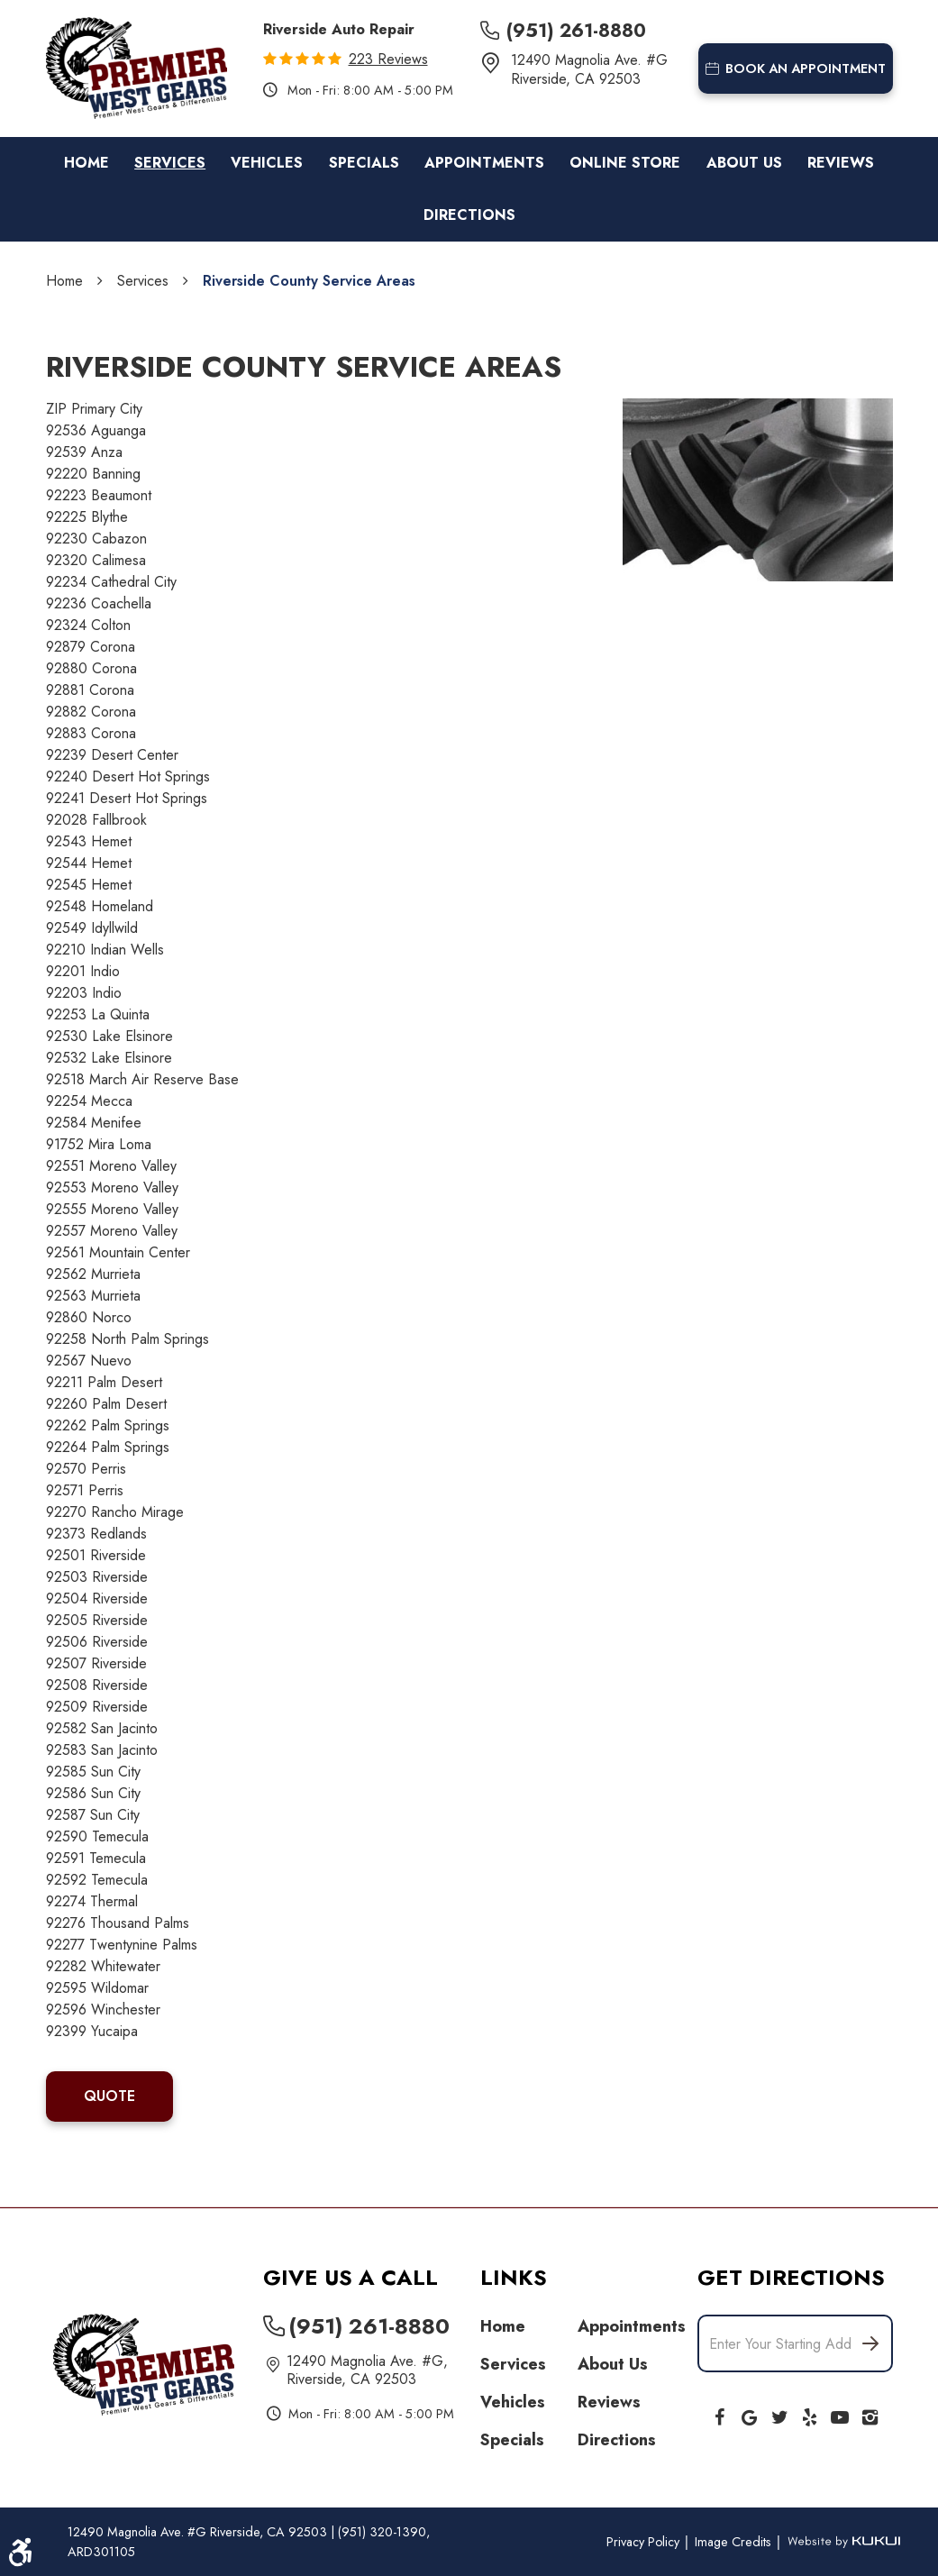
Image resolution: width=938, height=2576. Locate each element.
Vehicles (267, 162)
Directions (469, 215)
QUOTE (109, 2096)
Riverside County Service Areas (309, 280)
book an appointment (796, 68)
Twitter (779, 2413)
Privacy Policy (644, 2542)
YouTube (840, 2413)
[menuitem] (86, 163)
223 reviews (388, 59)
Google (749, 2413)
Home (86, 162)
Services (169, 162)
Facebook (719, 2413)
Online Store (624, 162)
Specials (364, 162)
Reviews (840, 162)
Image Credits (735, 2542)
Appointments (484, 162)
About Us (744, 162)
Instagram (870, 2413)
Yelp (810, 2413)
